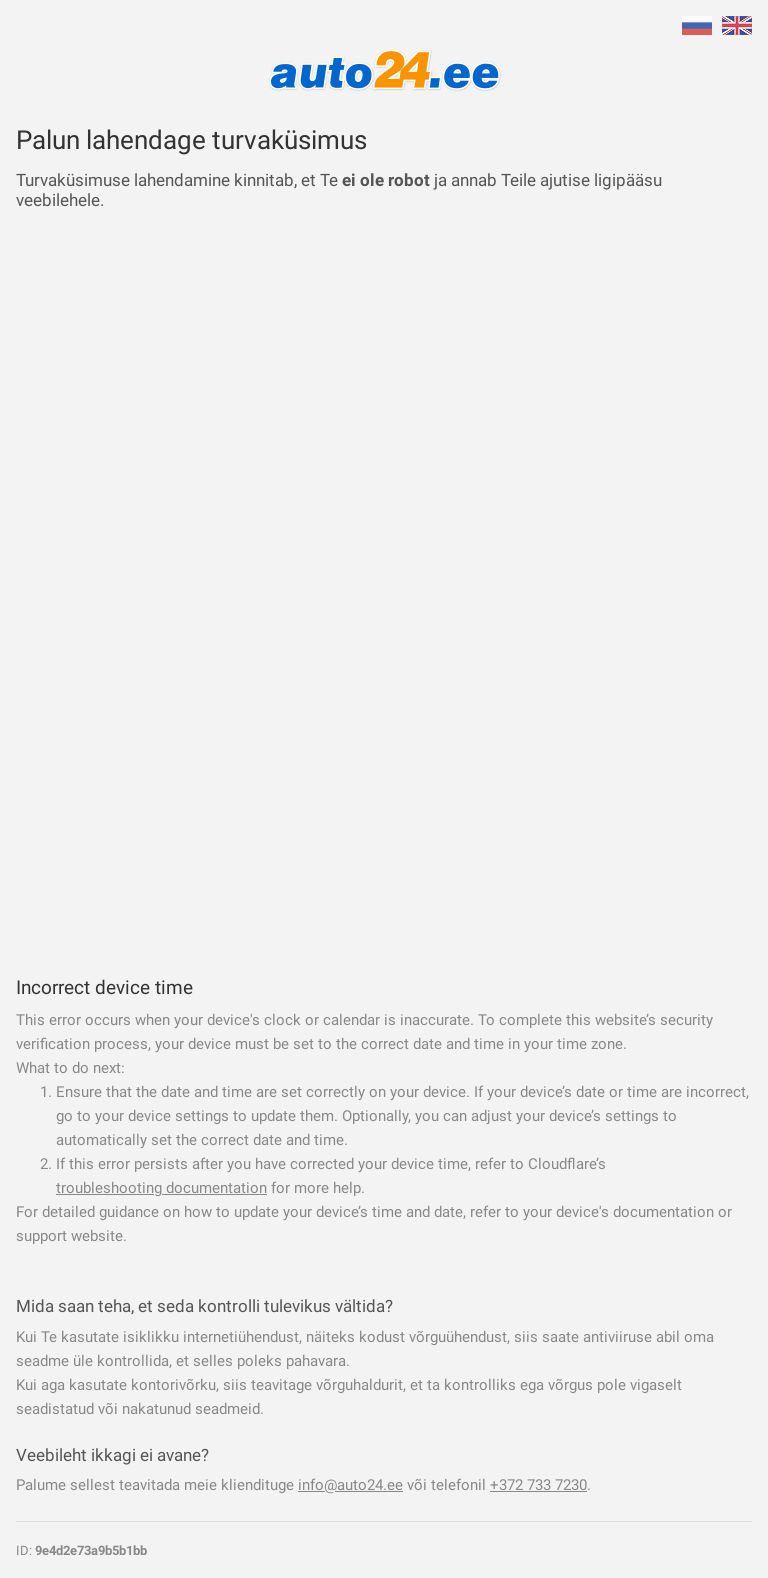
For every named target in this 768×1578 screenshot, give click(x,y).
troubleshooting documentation (161, 1188)
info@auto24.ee (350, 1485)
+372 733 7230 (538, 1485)
